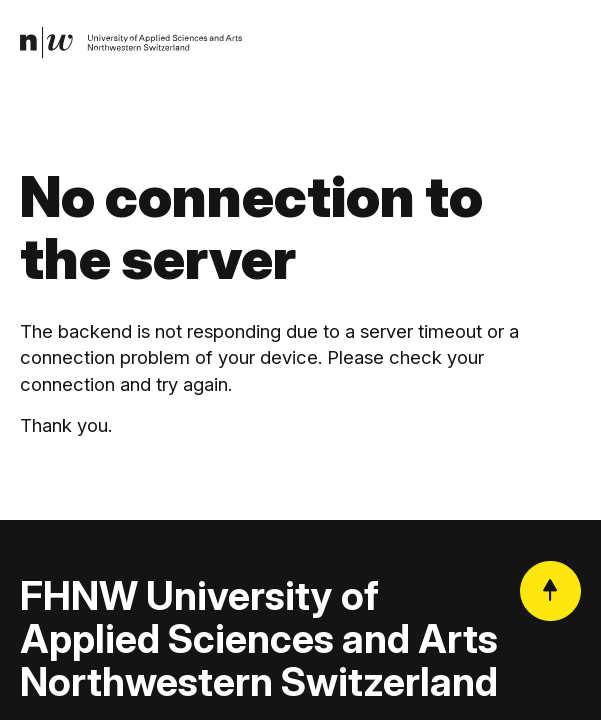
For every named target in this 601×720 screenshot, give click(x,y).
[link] (131, 43)
